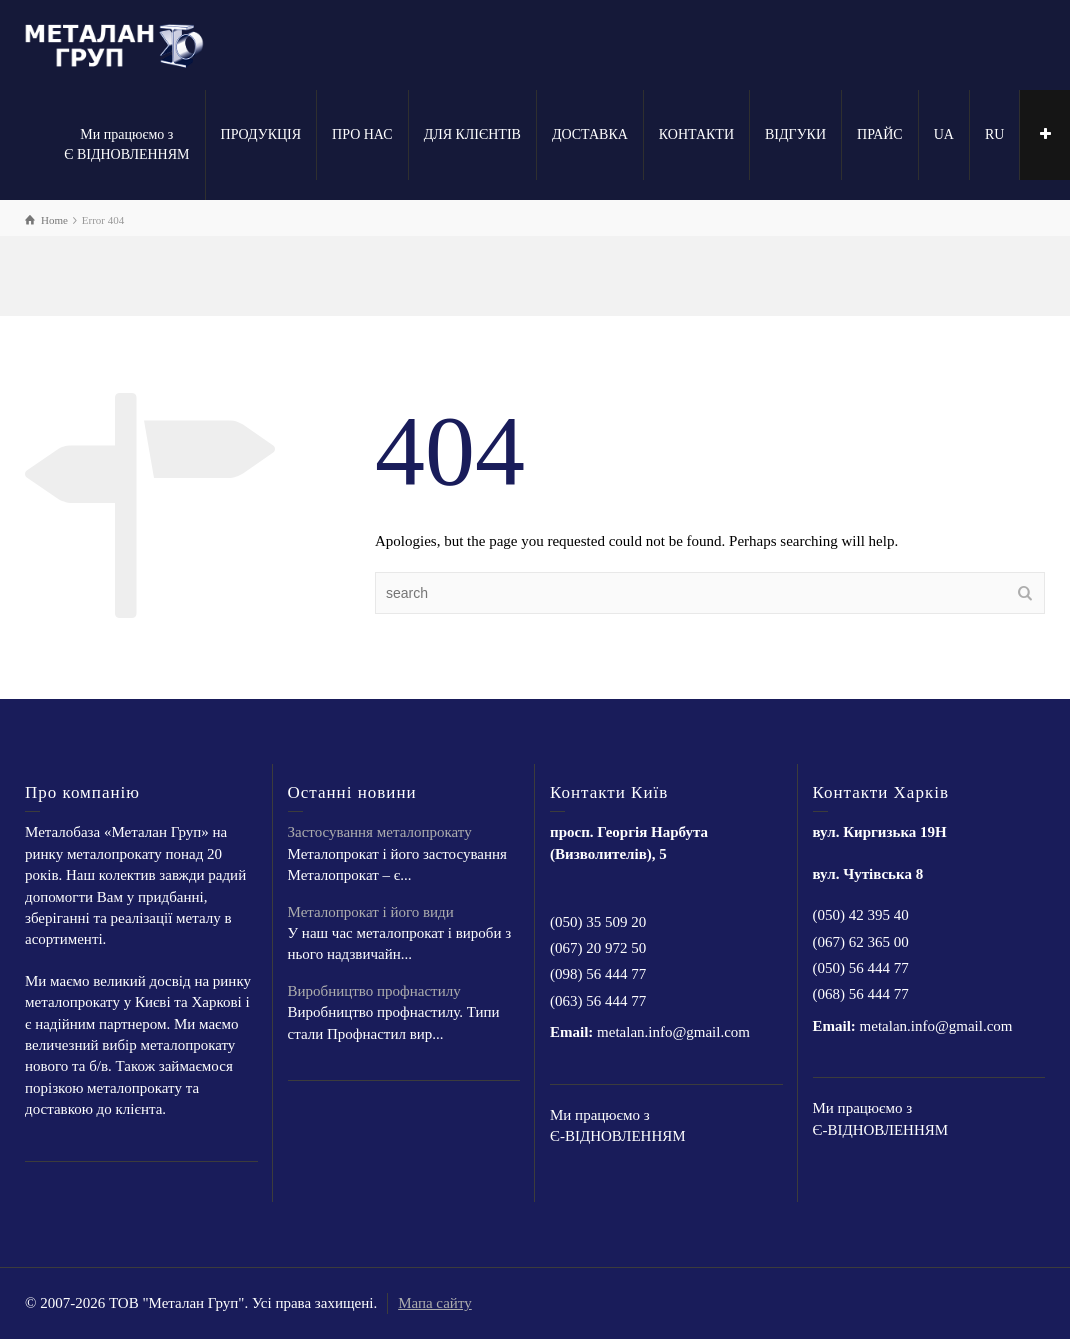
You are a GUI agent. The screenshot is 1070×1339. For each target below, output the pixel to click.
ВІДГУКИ (795, 134)
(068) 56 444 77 (861, 994)
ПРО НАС (362, 134)
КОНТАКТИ (696, 134)
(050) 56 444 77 (861, 968)
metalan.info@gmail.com (673, 1032)
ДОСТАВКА (590, 134)
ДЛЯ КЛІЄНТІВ (472, 134)
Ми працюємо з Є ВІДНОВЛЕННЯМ (126, 144)
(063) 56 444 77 (598, 1001)
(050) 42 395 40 (861, 915)
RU (994, 134)
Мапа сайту (435, 1303)
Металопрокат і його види (371, 912)
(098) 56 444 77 (598, 974)
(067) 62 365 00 (861, 942)
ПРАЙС (880, 134)
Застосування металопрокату (380, 832)
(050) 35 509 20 (598, 922)
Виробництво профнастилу (374, 991)
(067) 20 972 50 (598, 948)
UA (944, 134)
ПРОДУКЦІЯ (261, 134)
